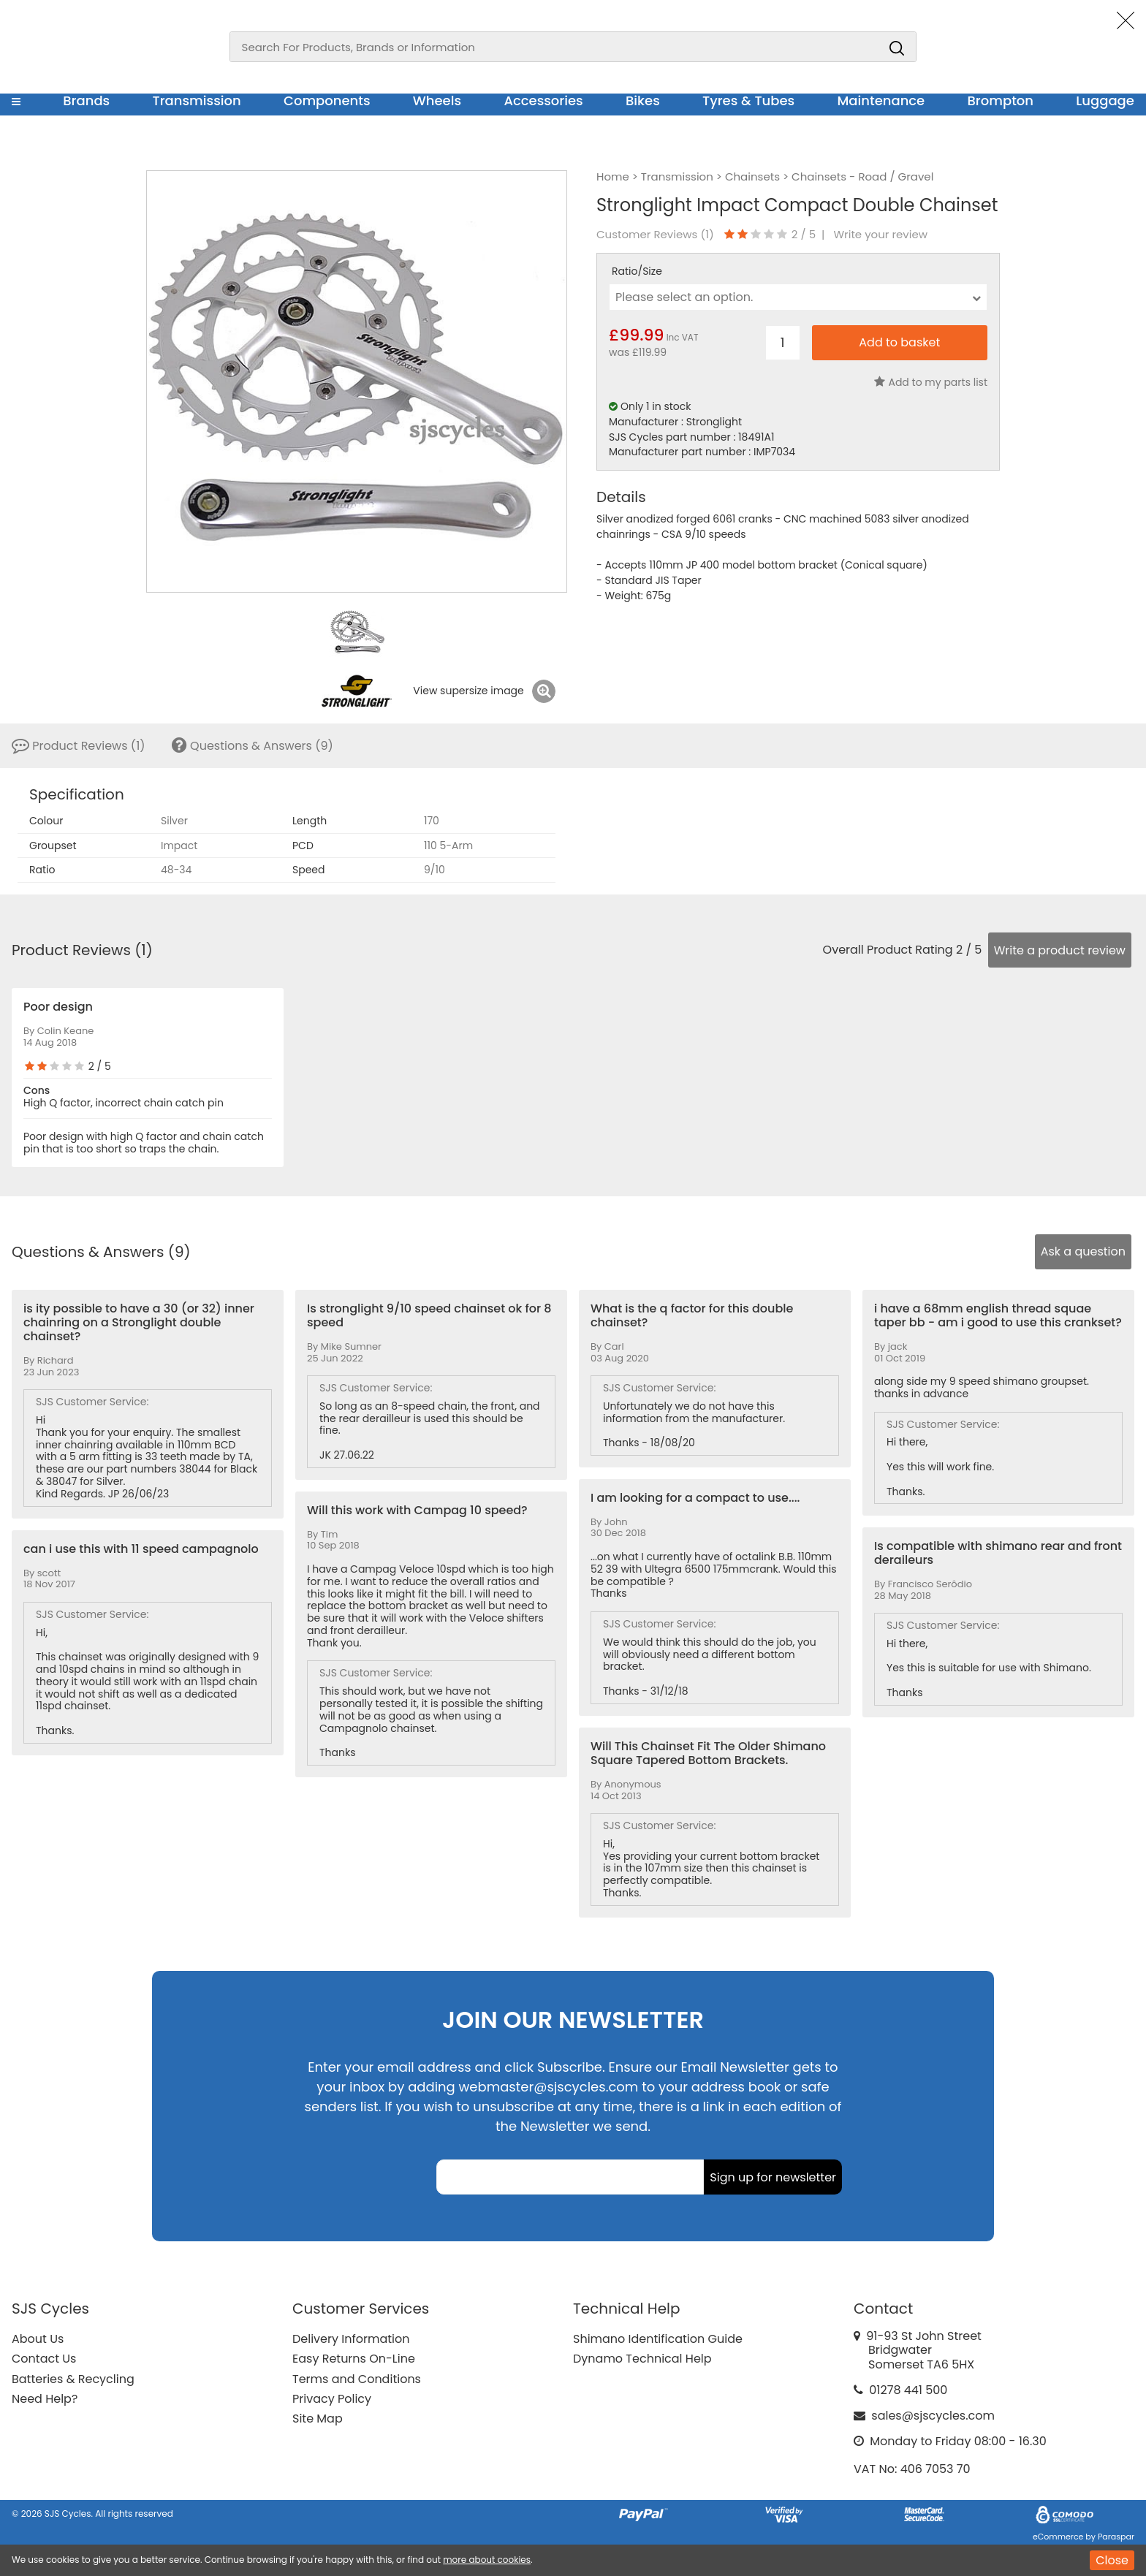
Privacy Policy (331, 2398)
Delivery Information (350, 2338)
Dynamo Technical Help (642, 2358)
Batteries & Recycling (73, 2379)
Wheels (437, 100)
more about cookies (487, 2559)
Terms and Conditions (356, 2379)
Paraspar (1116, 2536)
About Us (38, 2338)
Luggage (1105, 100)
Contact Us (44, 2358)
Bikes (643, 100)
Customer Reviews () (655, 234)
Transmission (197, 100)
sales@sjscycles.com (933, 2415)
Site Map (317, 2418)
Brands (86, 100)
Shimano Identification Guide (658, 2338)
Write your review (880, 234)
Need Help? (44, 2398)
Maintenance (881, 100)
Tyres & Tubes (748, 100)
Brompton (1001, 100)
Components (327, 100)
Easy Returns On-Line (353, 2358)
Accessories (543, 100)
